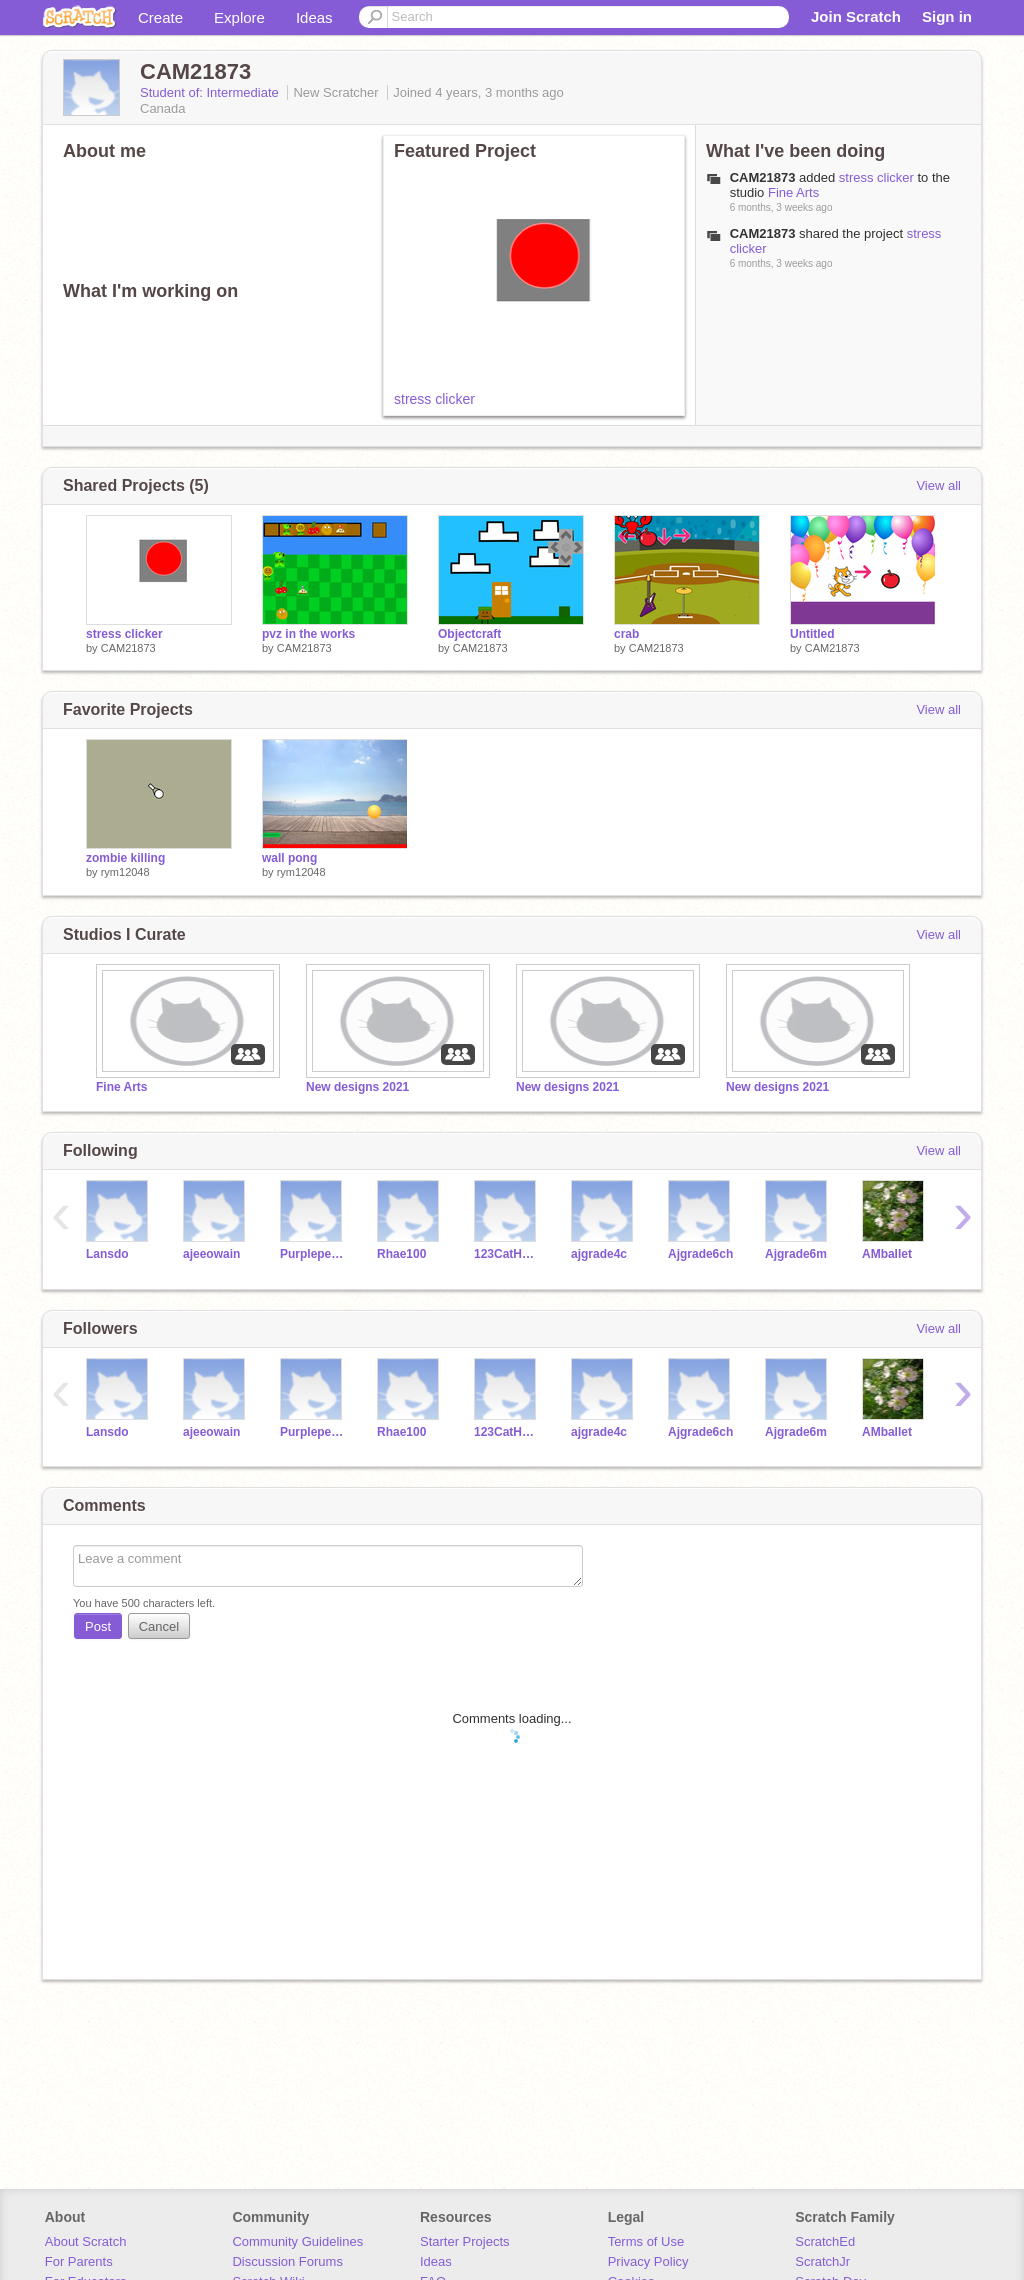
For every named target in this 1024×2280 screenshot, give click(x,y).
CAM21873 (763, 177)
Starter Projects (465, 2241)
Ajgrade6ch (700, 1254)
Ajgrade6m (796, 1254)
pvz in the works (308, 634)
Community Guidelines (297, 2241)
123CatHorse (507, 1254)
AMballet (887, 1254)
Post (98, 1626)
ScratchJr (822, 2261)
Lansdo (107, 1254)
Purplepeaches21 (313, 1254)
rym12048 (125, 872)
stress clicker (434, 399)
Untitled (812, 634)
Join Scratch (856, 16)
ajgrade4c (599, 1254)
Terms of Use (646, 2241)
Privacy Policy (648, 2261)
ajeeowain (211, 1254)
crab (626, 634)
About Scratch (86, 2241)
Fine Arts (793, 192)
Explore (239, 17)
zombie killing (125, 858)
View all (938, 485)
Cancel (159, 1626)
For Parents (79, 2261)
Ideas (314, 17)
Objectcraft (469, 634)
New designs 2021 (357, 1087)
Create (160, 17)
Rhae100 (401, 1254)
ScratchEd (825, 2241)
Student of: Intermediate (211, 92)
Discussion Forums (287, 2261)
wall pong (289, 858)
